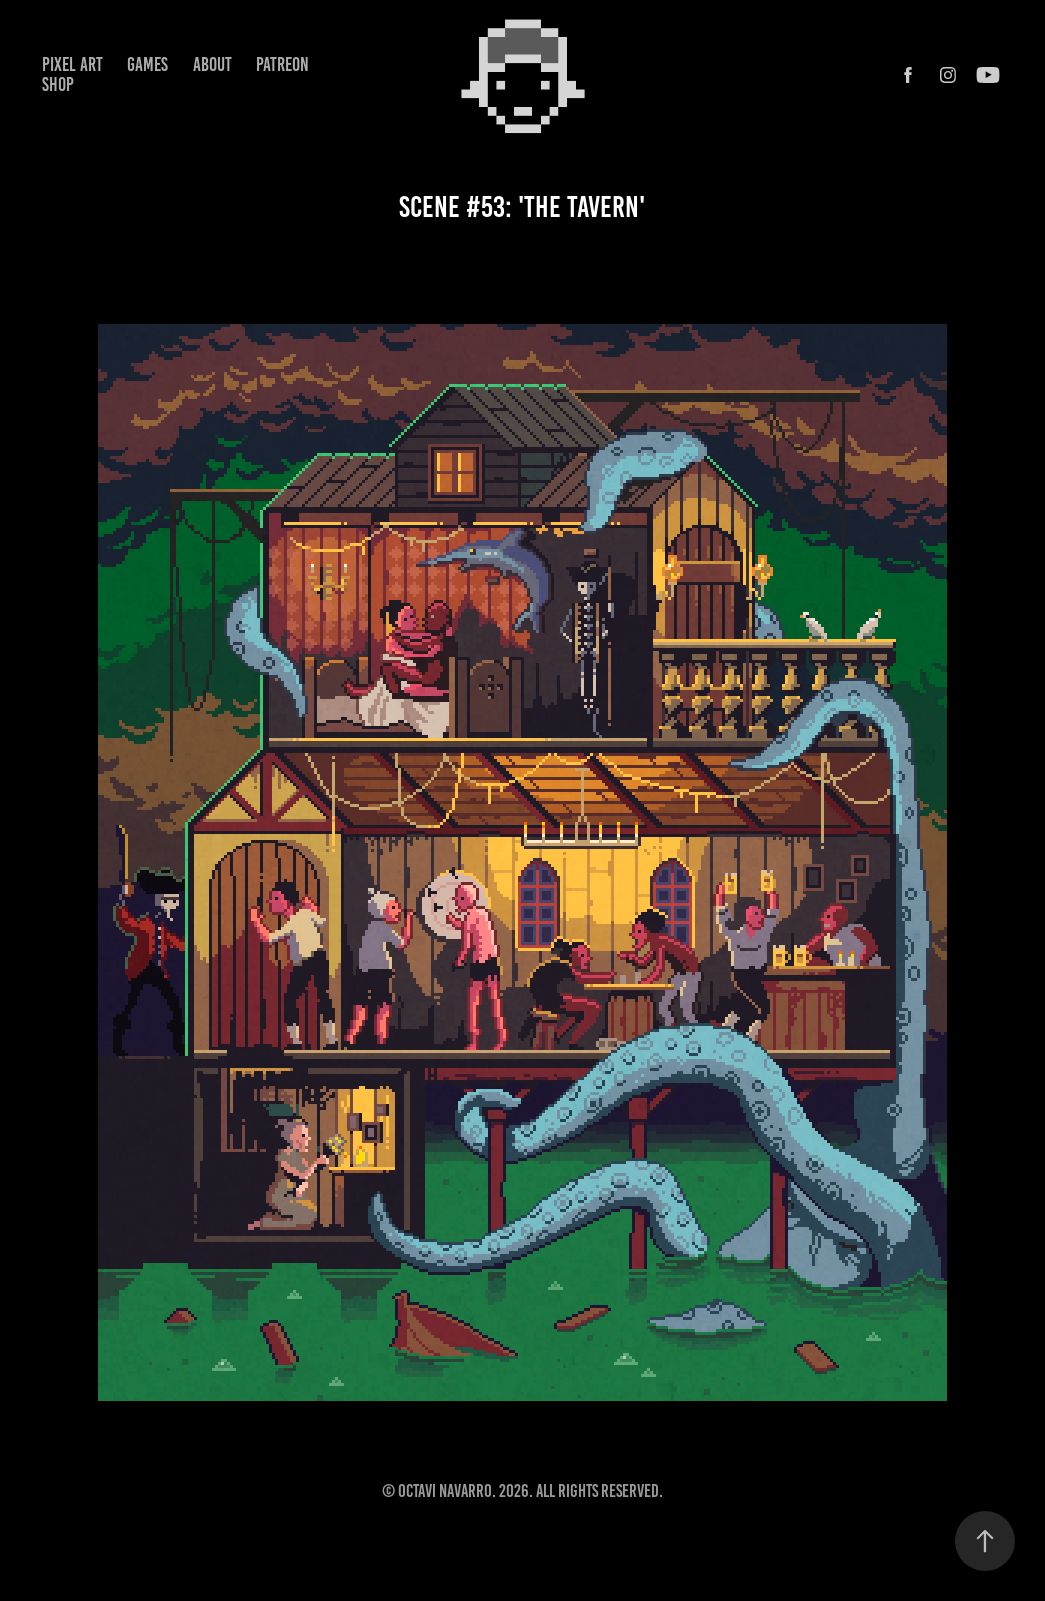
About (212, 64)
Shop (58, 84)
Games (147, 64)
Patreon (282, 64)
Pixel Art (72, 64)
